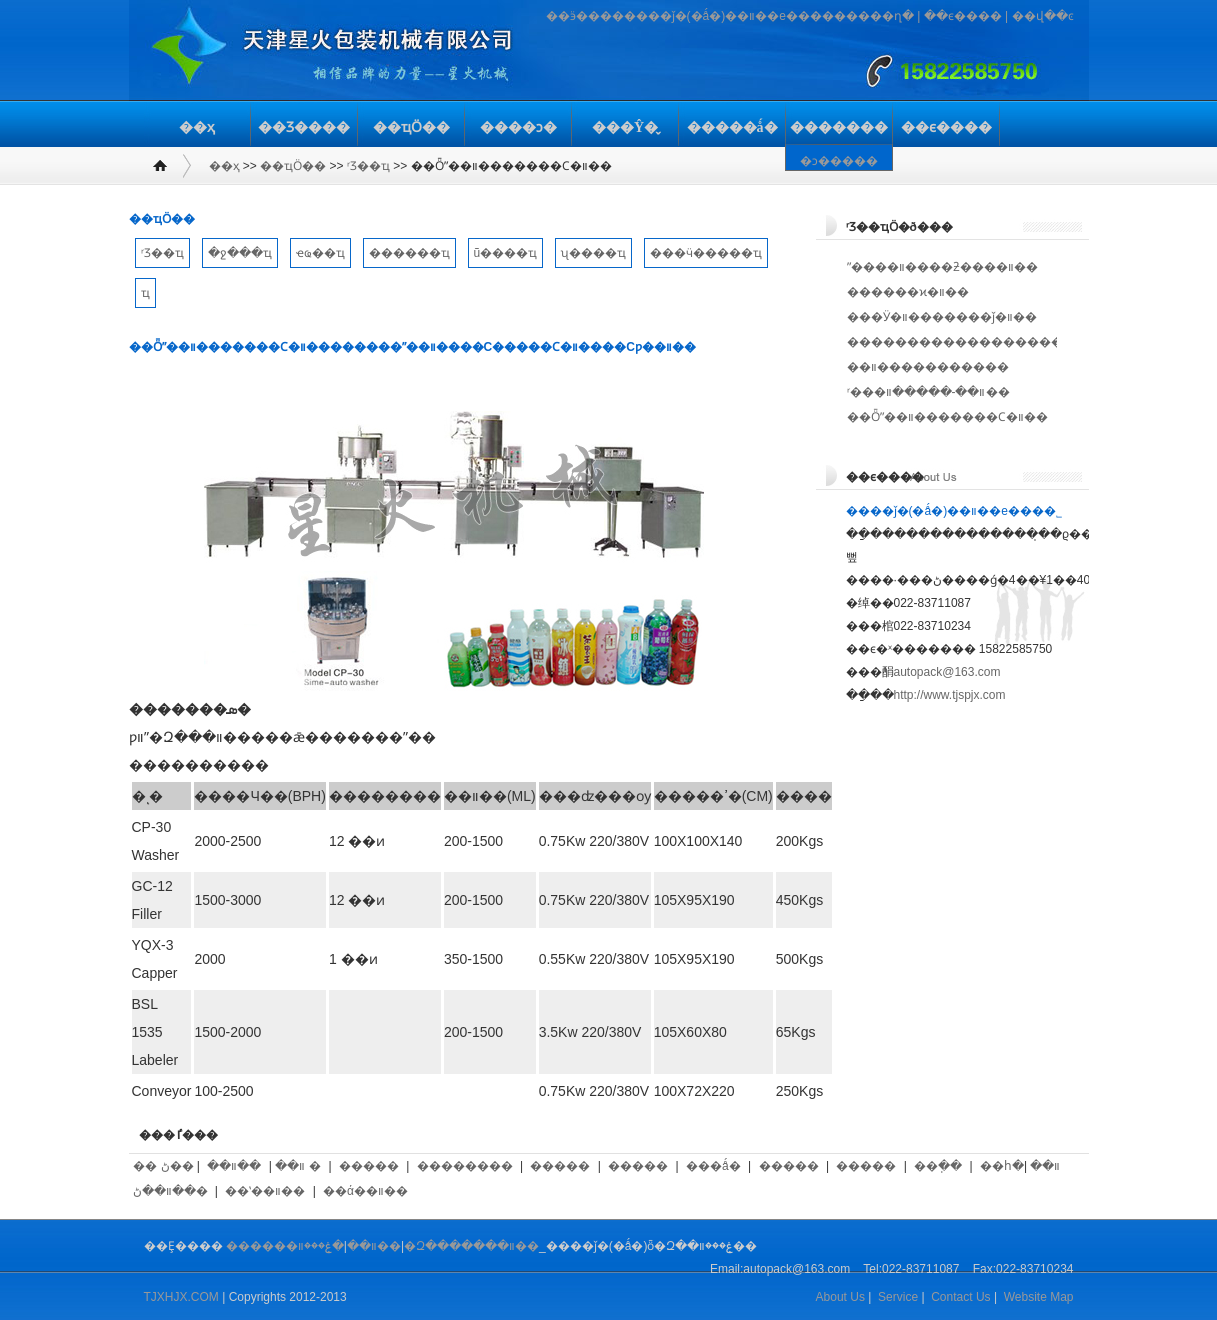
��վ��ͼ (1043, 16)
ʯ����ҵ (593, 253)
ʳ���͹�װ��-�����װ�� (928, 392)
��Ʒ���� (304, 127)
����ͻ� (518, 127)
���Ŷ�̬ (625, 127)
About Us (840, 1297)
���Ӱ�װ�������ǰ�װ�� (942, 317)
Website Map (1039, 1297)
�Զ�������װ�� (471, 1246)
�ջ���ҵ (240, 253)
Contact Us (960, 1297)
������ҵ (409, 253)
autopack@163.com (947, 672)
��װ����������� (928, 367)
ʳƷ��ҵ (368, 166)
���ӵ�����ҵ (706, 253)
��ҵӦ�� (411, 127)
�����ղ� (874, 16)
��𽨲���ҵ (145, 293)
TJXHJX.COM (181, 1297)
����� (369, 1166)
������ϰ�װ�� (908, 292)
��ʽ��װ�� (265, 1191)
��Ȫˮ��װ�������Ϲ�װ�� (947, 417)
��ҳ (197, 127)
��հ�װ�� (1020, 1166)
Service (898, 1297)
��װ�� (234, 1166)
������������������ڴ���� (984, 342)
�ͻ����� (839, 161)
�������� (465, 1166)
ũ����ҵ (506, 253)
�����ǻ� (732, 127)
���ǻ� (713, 1166)
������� (839, 127)
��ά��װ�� (365, 1191)
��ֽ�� (938, 1166)
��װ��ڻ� (170, 1191)
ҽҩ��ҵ (320, 253)
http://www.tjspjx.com (950, 695)
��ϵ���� (963, 16)
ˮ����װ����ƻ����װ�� (942, 267)
